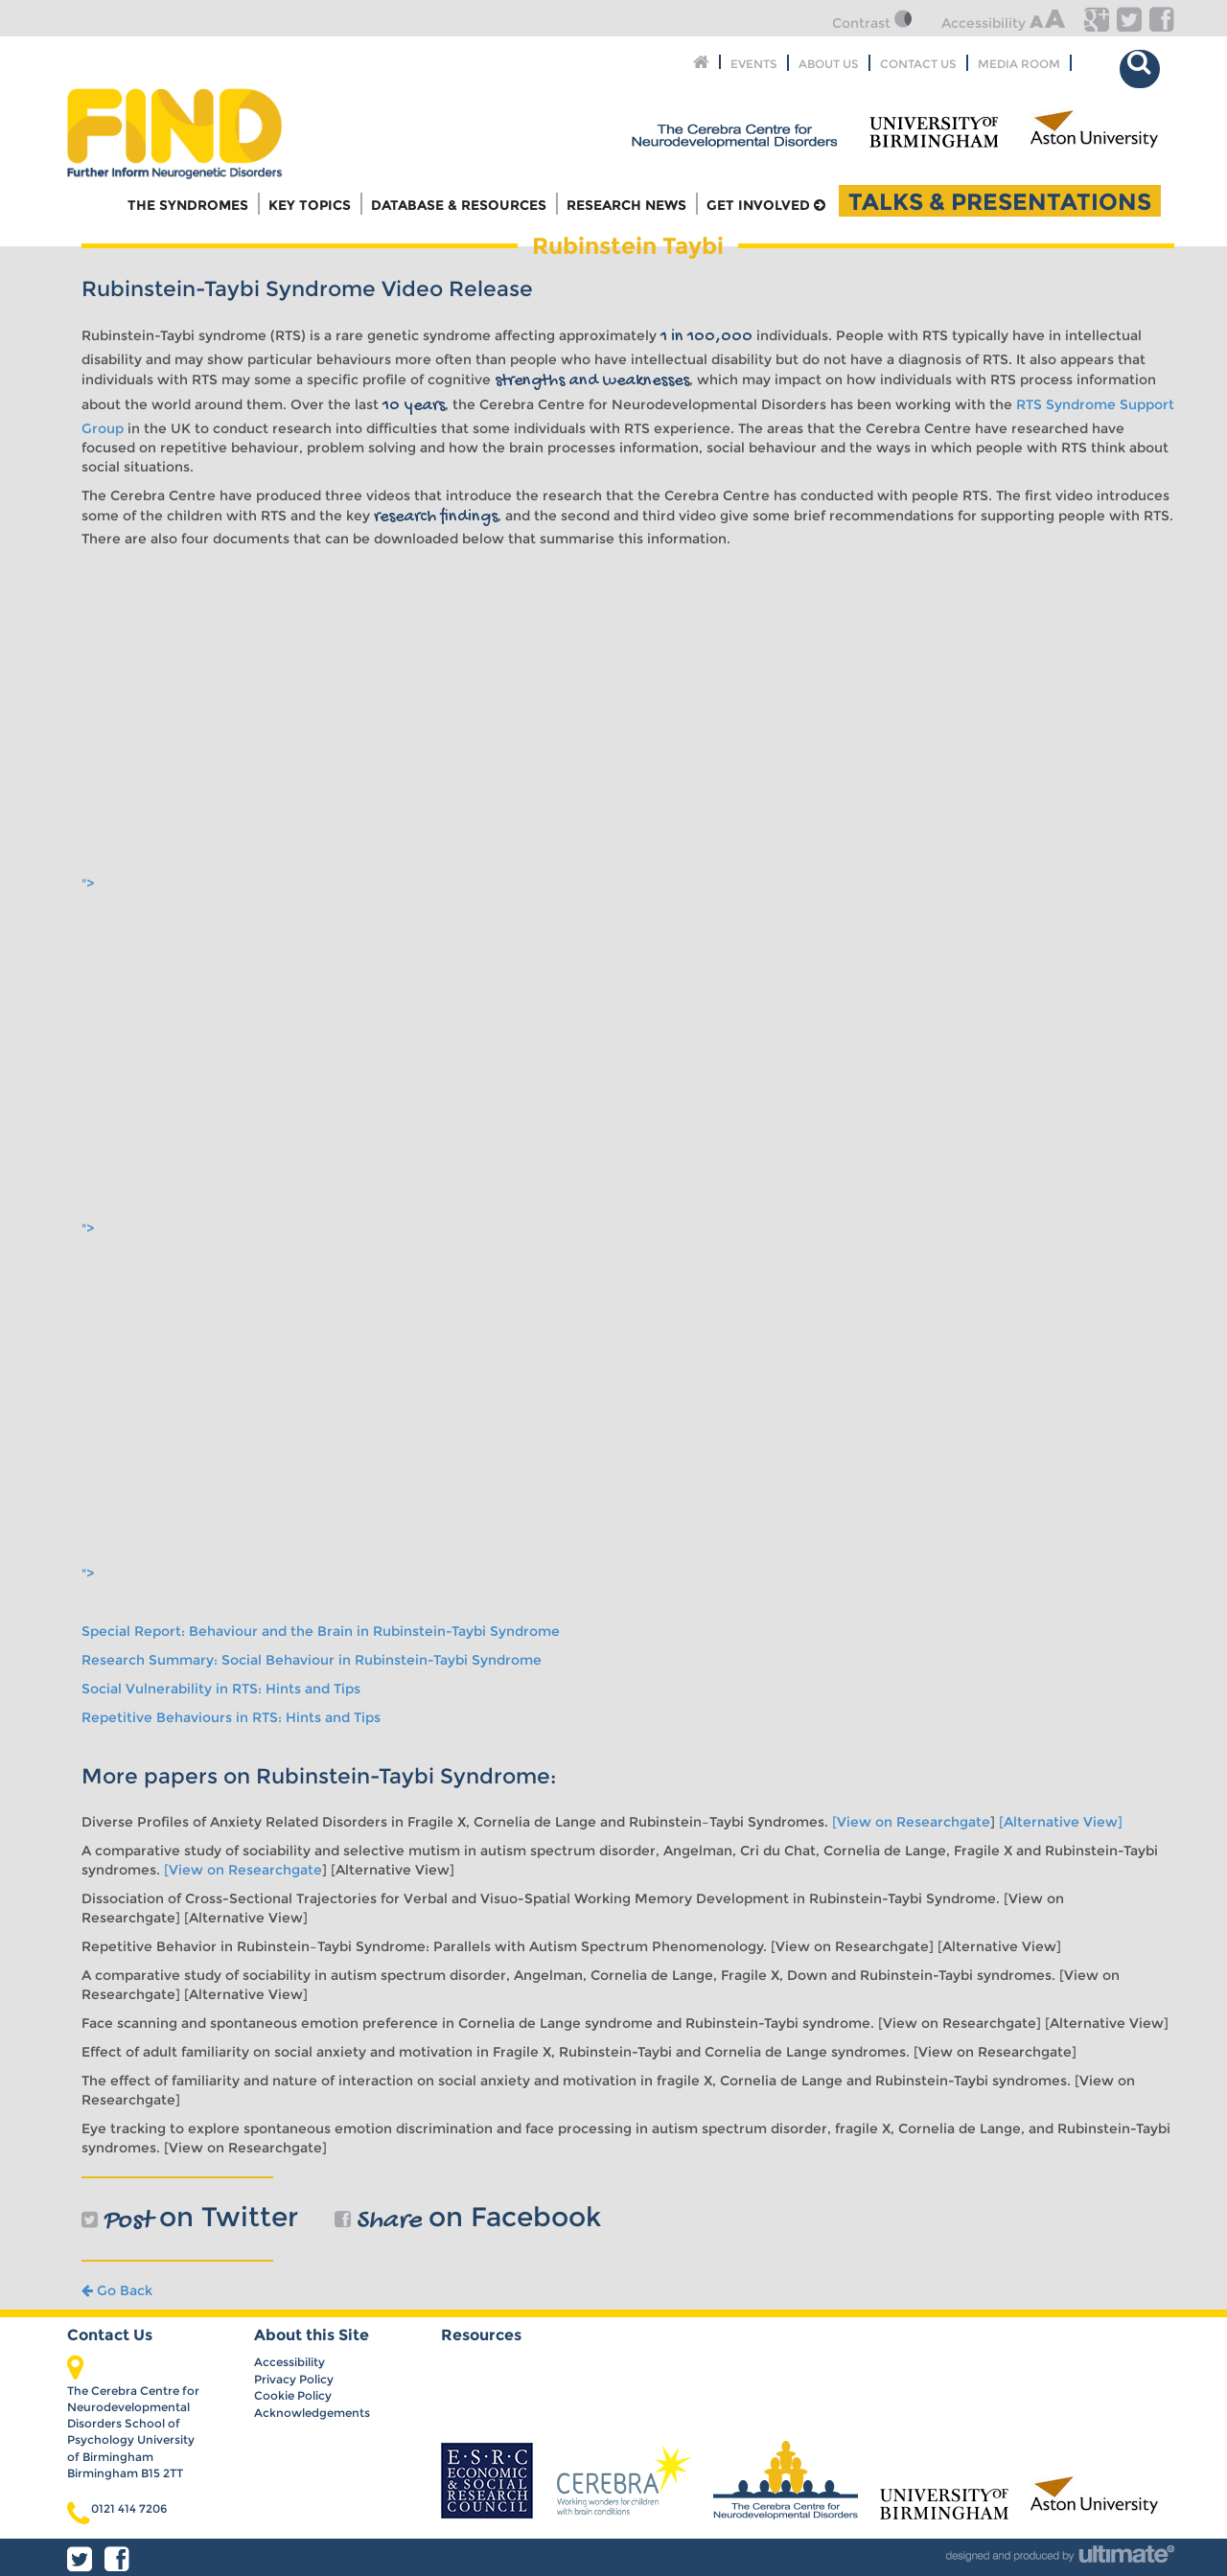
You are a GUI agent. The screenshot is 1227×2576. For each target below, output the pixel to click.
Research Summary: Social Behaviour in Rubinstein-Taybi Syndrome (311, 1659)
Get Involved (765, 205)
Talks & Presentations (999, 201)
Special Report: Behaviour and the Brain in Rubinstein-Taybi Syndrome (320, 1631)
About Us (829, 63)
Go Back (116, 2290)
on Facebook (468, 2216)
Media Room (1019, 63)
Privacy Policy (294, 2379)
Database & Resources (458, 205)
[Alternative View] (1061, 1821)
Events (753, 63)
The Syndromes (187, 205)
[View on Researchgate (911, 1821)
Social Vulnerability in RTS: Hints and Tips (220, 1688)
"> (289, 883)
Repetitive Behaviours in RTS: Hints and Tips (231, 1717)
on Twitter (189, 2216)
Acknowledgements (312, 2412)
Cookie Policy (293, 2395)
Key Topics (309, 205)
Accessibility (1003, 23)
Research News (626, 205)
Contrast (877, 23)
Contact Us (918, 63)
